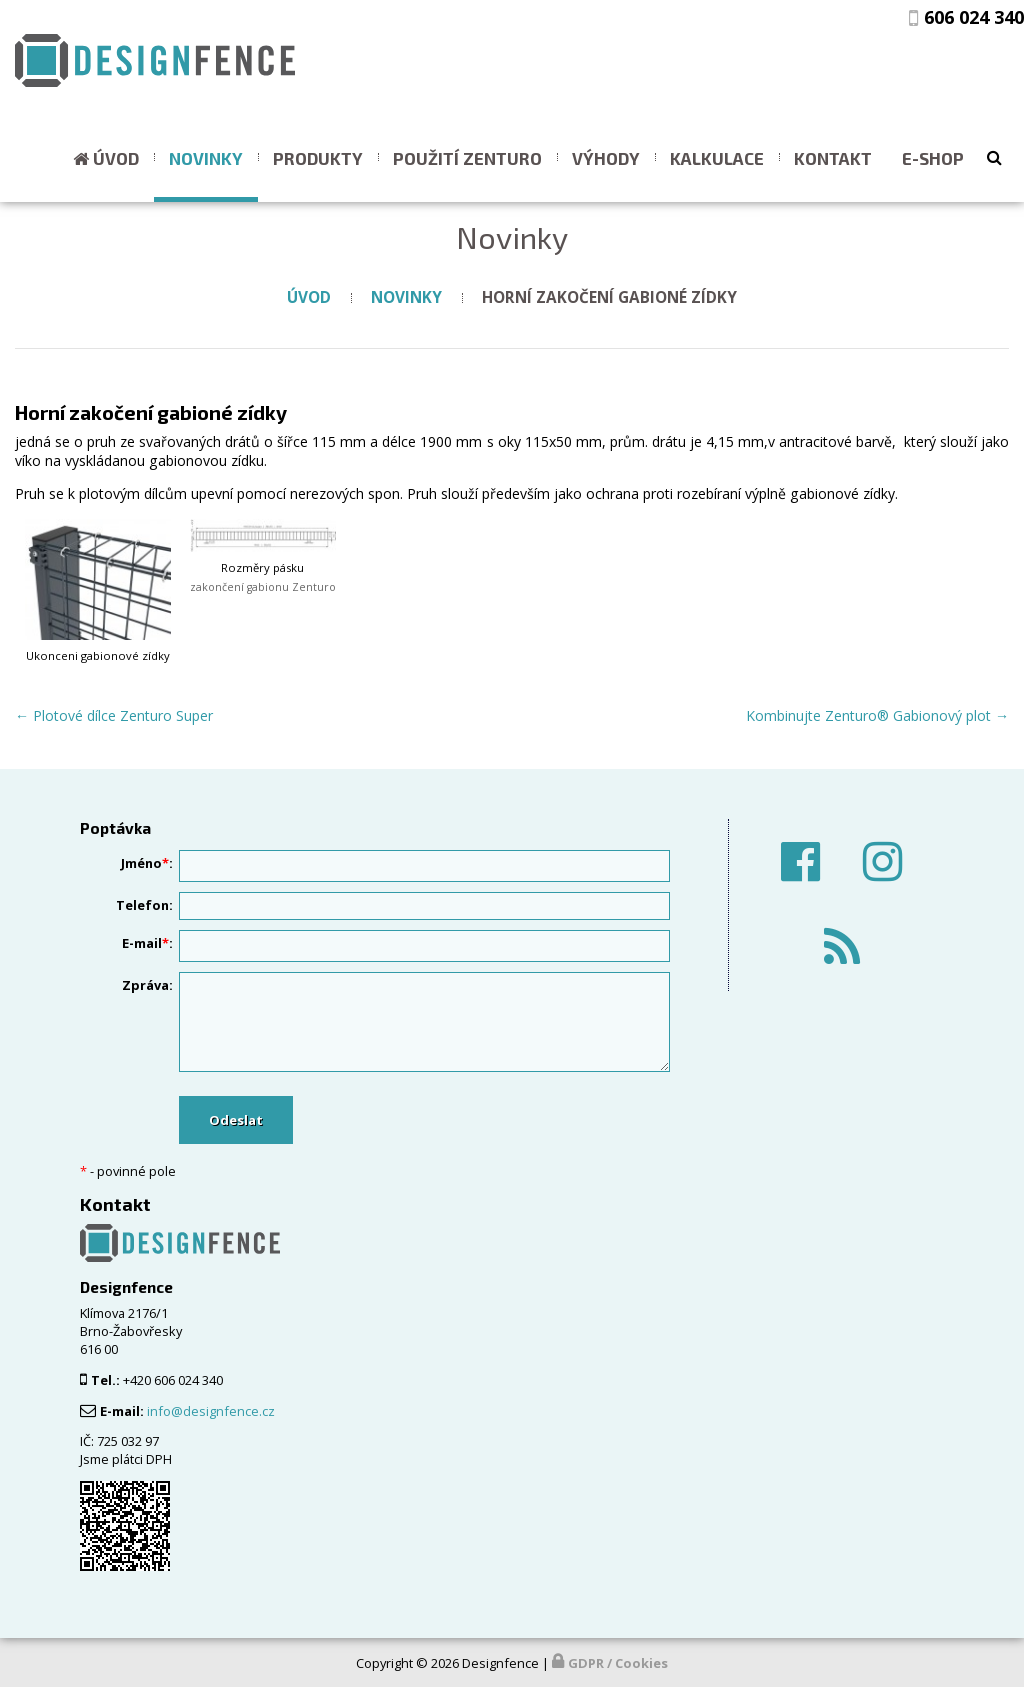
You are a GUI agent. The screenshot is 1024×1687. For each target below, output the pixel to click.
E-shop (933, 158)
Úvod (116, 158)
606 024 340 (974, 17)
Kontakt (833, 158)
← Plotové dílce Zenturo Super (114, 715)
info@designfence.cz (211, 1411)
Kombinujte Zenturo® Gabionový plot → (877, 715)
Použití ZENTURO (467, 158)
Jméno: (147, 863)
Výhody (606, 158)
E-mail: (147, 943)
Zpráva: (147, 985)
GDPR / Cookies (618, 1663)
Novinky (206, 158)
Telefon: (144, 905)
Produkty (318, 158)
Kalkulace (717, 158)
